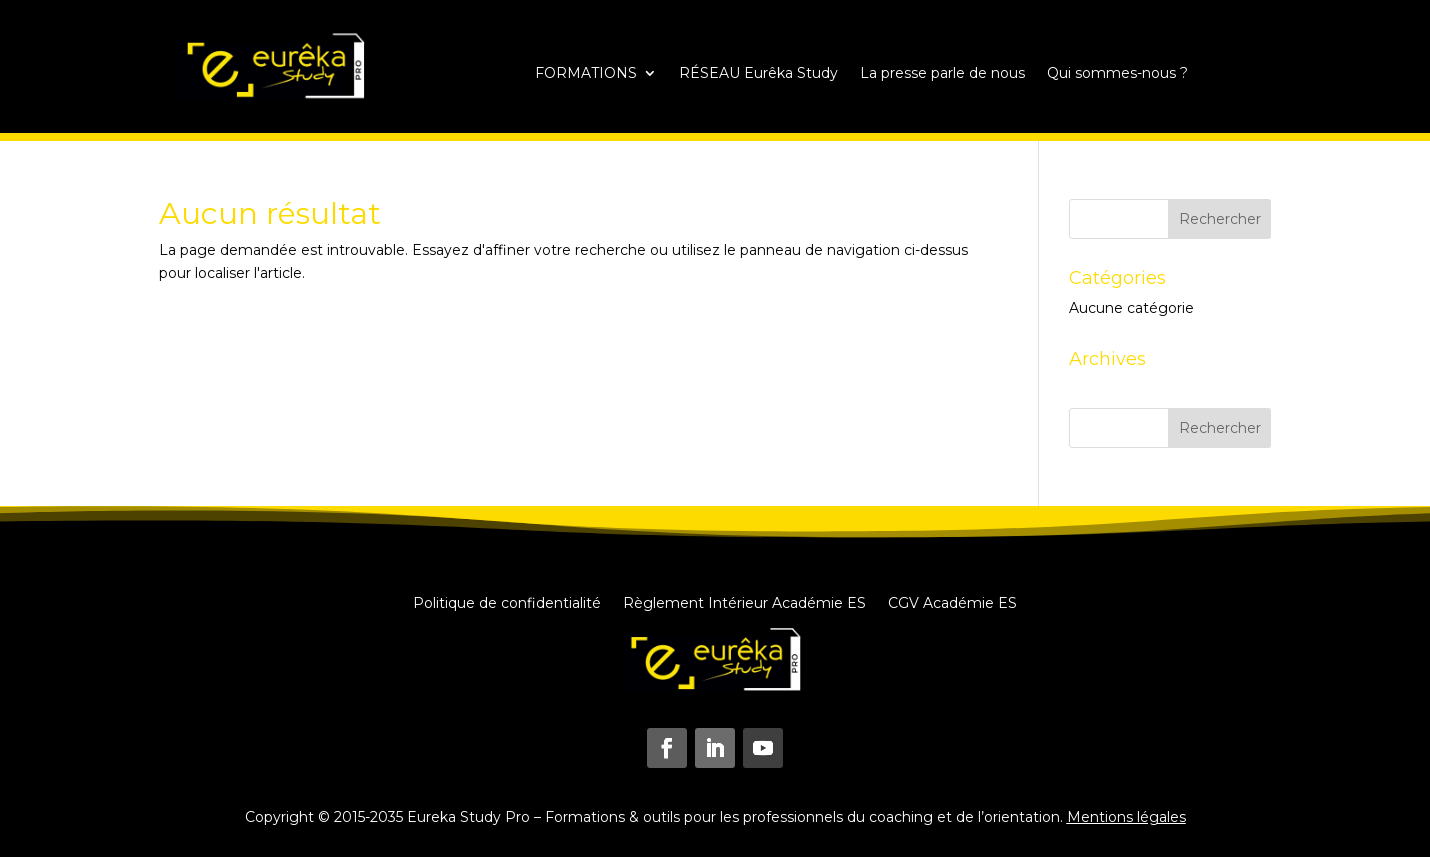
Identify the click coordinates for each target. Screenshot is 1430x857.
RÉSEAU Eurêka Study (758, 74)
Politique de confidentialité (507, 602)
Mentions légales (1126, 817)
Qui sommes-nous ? (1117, 74)
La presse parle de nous (942, 74)
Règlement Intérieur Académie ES (744, 602)
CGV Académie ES (952, 602)
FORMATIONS (586, 74)
